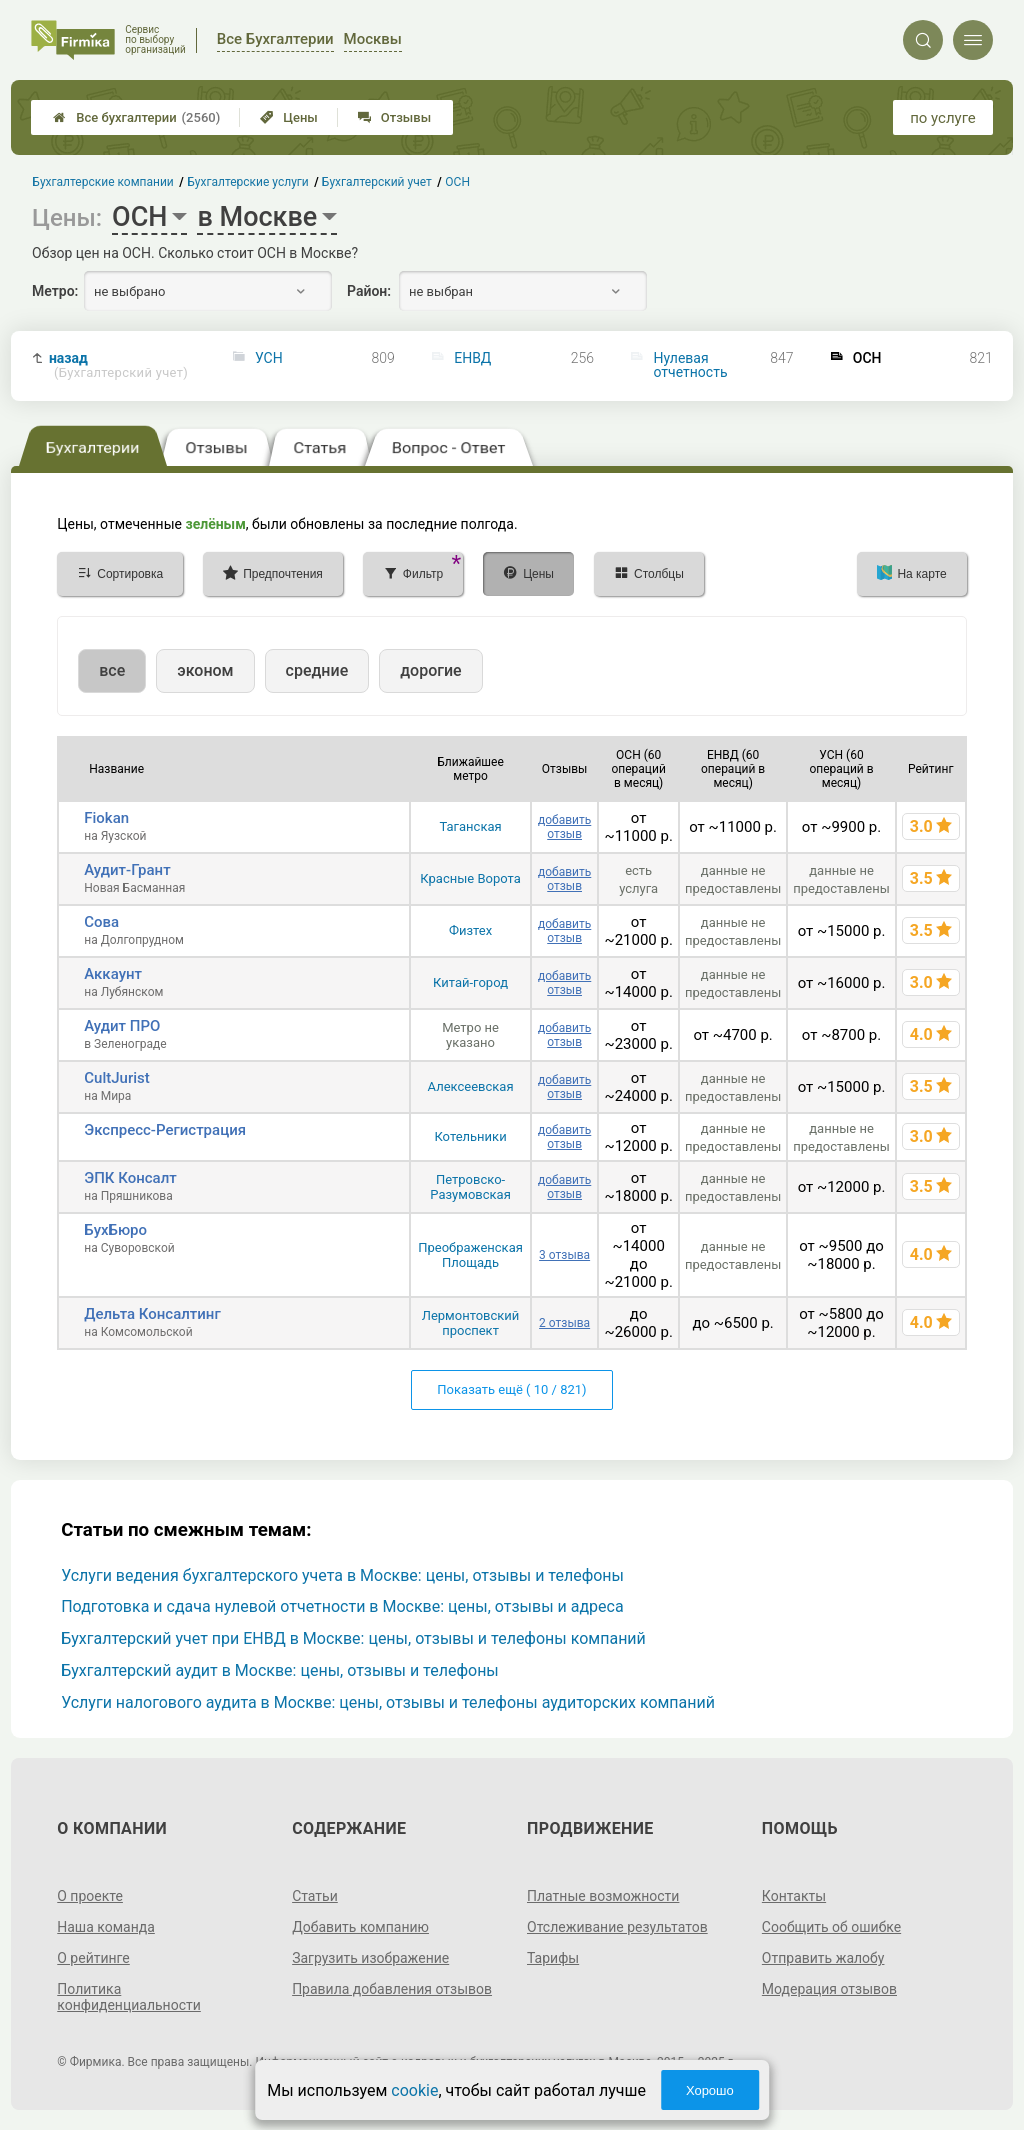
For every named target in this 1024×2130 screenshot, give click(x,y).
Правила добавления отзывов (392, 1989)
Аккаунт (113, 974)
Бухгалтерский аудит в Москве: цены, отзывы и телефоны (280, 1670)
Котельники (470, 1136)
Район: (369, 291)
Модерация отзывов (829, 1989)
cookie (414, 2090)
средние (317, 670)
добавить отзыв (564, 827)
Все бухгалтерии (136, 117)
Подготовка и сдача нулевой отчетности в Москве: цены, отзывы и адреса (342, 1606)
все (112, 670)
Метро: (55, 291)
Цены (289, 117)
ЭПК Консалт (130, 1178)
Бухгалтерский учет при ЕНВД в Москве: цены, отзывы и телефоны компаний (353, 1638)
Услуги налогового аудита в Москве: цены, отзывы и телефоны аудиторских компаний (388, 1702)
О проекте (90, 1896)
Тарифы (553, 1958)
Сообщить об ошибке (831, 1927)
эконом (205, 670)
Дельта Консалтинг (152, 1314)
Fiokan (106, 818)
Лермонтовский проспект (471, 1323)
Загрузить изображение (370, 1958)
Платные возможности (603, 1896)
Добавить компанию (360, 1927)
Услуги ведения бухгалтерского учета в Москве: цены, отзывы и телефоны (342, 1575)
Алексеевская (471, 1086)
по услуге (943, 118)
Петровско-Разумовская (470, 1187)
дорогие (430, 670)
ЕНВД (472, 358)
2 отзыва (564, 1323)
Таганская (470, 826)
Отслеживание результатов (617, 1927)
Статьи (315, 1896)
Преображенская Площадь (470, 1255)
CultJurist (116, 1078)
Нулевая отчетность (691, 365)
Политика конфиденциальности (129, 1997)
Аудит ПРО (122, 1026)
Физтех (470, 930)
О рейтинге (93, 1958)
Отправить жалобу (823, 1958)
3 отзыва (564, 1255)
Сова (101, 922)
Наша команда (106, 1927)
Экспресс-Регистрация (165, 1130)
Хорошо (710, 2090)
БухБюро (115, 1230)
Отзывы (394, 117)
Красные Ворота (470, 878)
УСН (269, 358)
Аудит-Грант (127, 870)
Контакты (794, 1896)
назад (118, 365)
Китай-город (470, 982)
